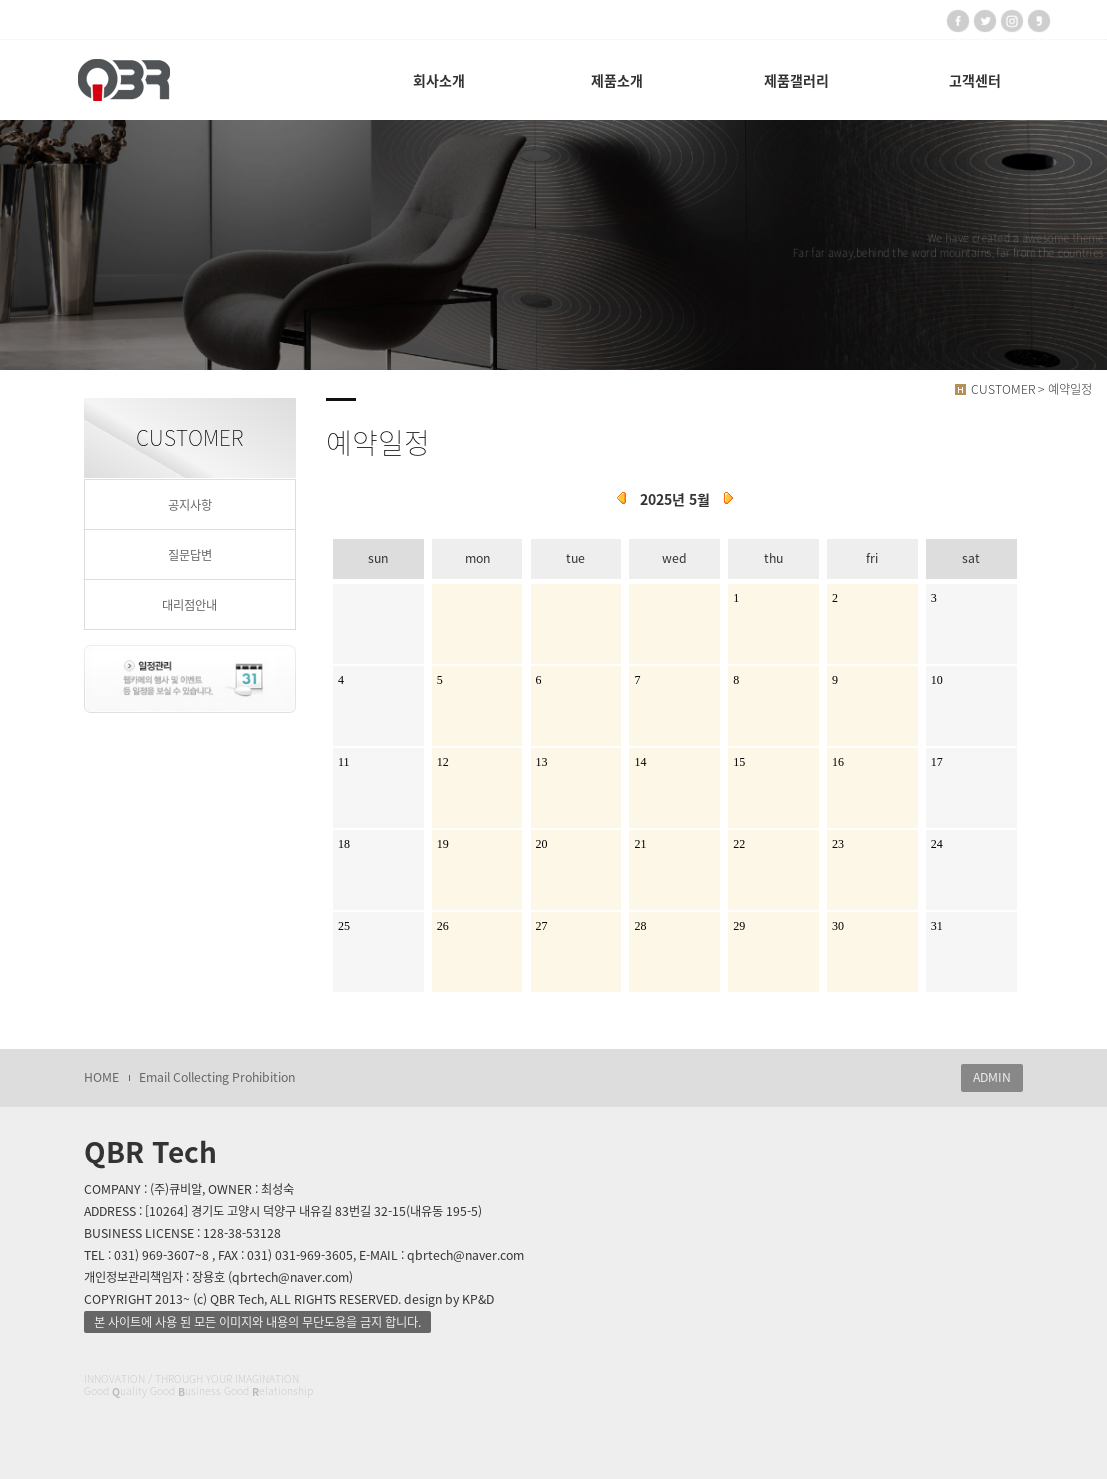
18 (344, 844)
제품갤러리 (796, 80)
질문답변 (190, 555)
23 (838, 844)
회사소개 (439, 80)
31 (937, 926)
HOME (101, 1077)
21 (640, 844)
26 (443, 926)
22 (739, 844)
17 (937, 762)
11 (344, 762)
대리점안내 (189, 605)
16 (838, 762)
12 (443, 762)
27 (542, 926)
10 (937, 680)
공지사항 (190, 505)
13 (542, 762)
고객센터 (975, 80)
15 (739, 762)
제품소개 (617, 80)
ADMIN (992, 1077)
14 (640, 762)
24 (937, 844)
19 (443, 844)
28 (640, 926)
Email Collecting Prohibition (217, 1077)
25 (344, 926)
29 (739, 926)
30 (838, 926)
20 (542, 844)
